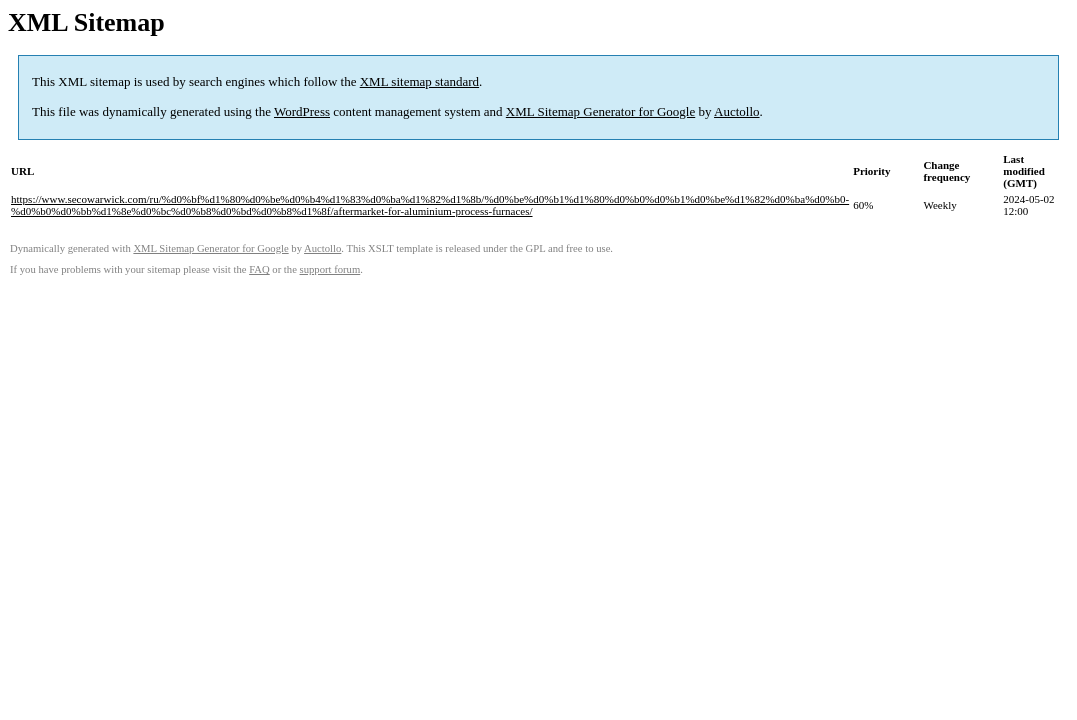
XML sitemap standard (419, 81)
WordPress (302, 111)
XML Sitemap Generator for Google (600, 111)
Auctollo (737, 111)
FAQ (259, 269)
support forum (330, 269)
